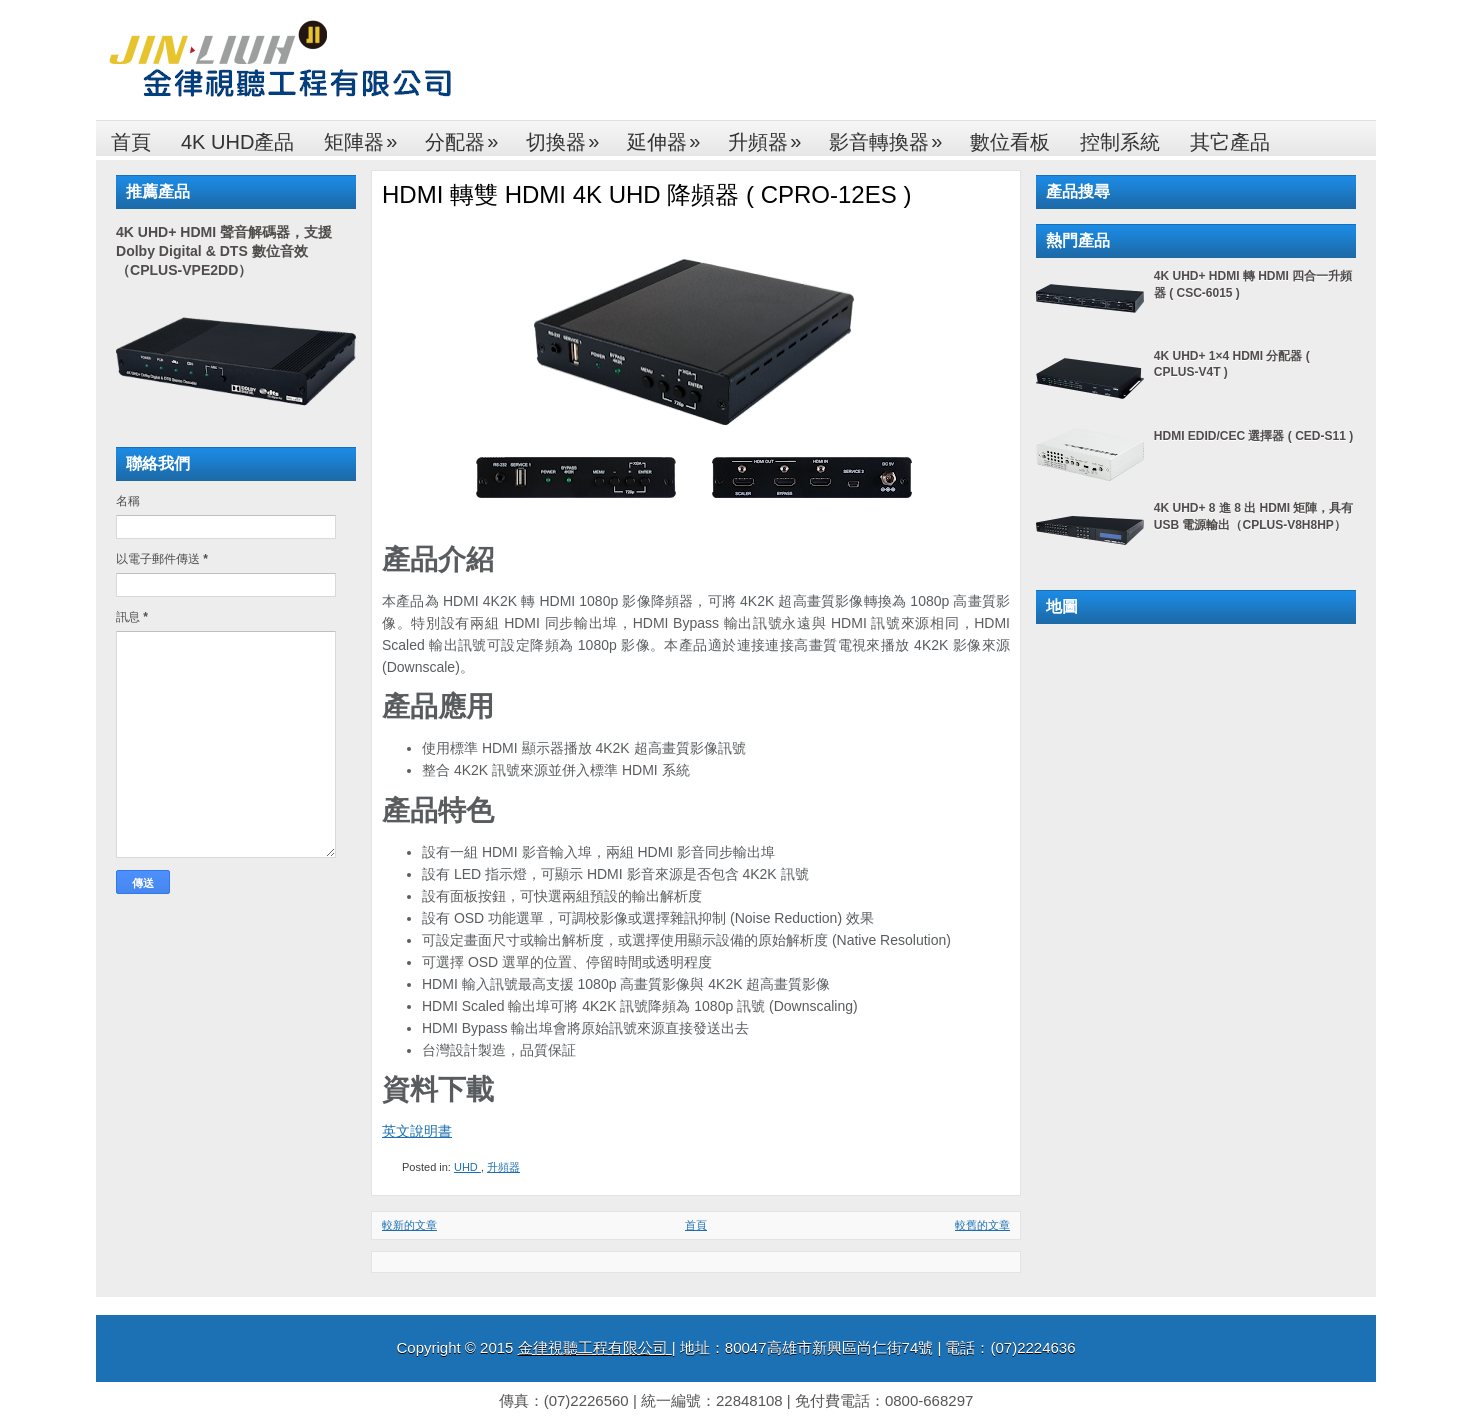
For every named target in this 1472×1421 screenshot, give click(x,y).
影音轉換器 (892, 136)
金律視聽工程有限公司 (595, 1347)
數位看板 (1010, 142)
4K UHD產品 (237, 142)
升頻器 (771, 136)
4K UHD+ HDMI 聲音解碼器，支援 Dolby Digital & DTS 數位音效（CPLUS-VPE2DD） (224, 251)
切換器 (569, 136)
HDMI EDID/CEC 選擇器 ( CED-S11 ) (1253, 436)
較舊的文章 (982, 1225)
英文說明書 (417, 1131)
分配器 (468, 136)
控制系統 (1120, 142)
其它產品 (1230, 142)
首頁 (131, 142)
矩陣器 (367, 136)
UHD (467, 1167)
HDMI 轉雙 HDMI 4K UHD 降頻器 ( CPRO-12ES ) (646, 194)
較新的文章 (409, 1225)
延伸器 (670, 136)
